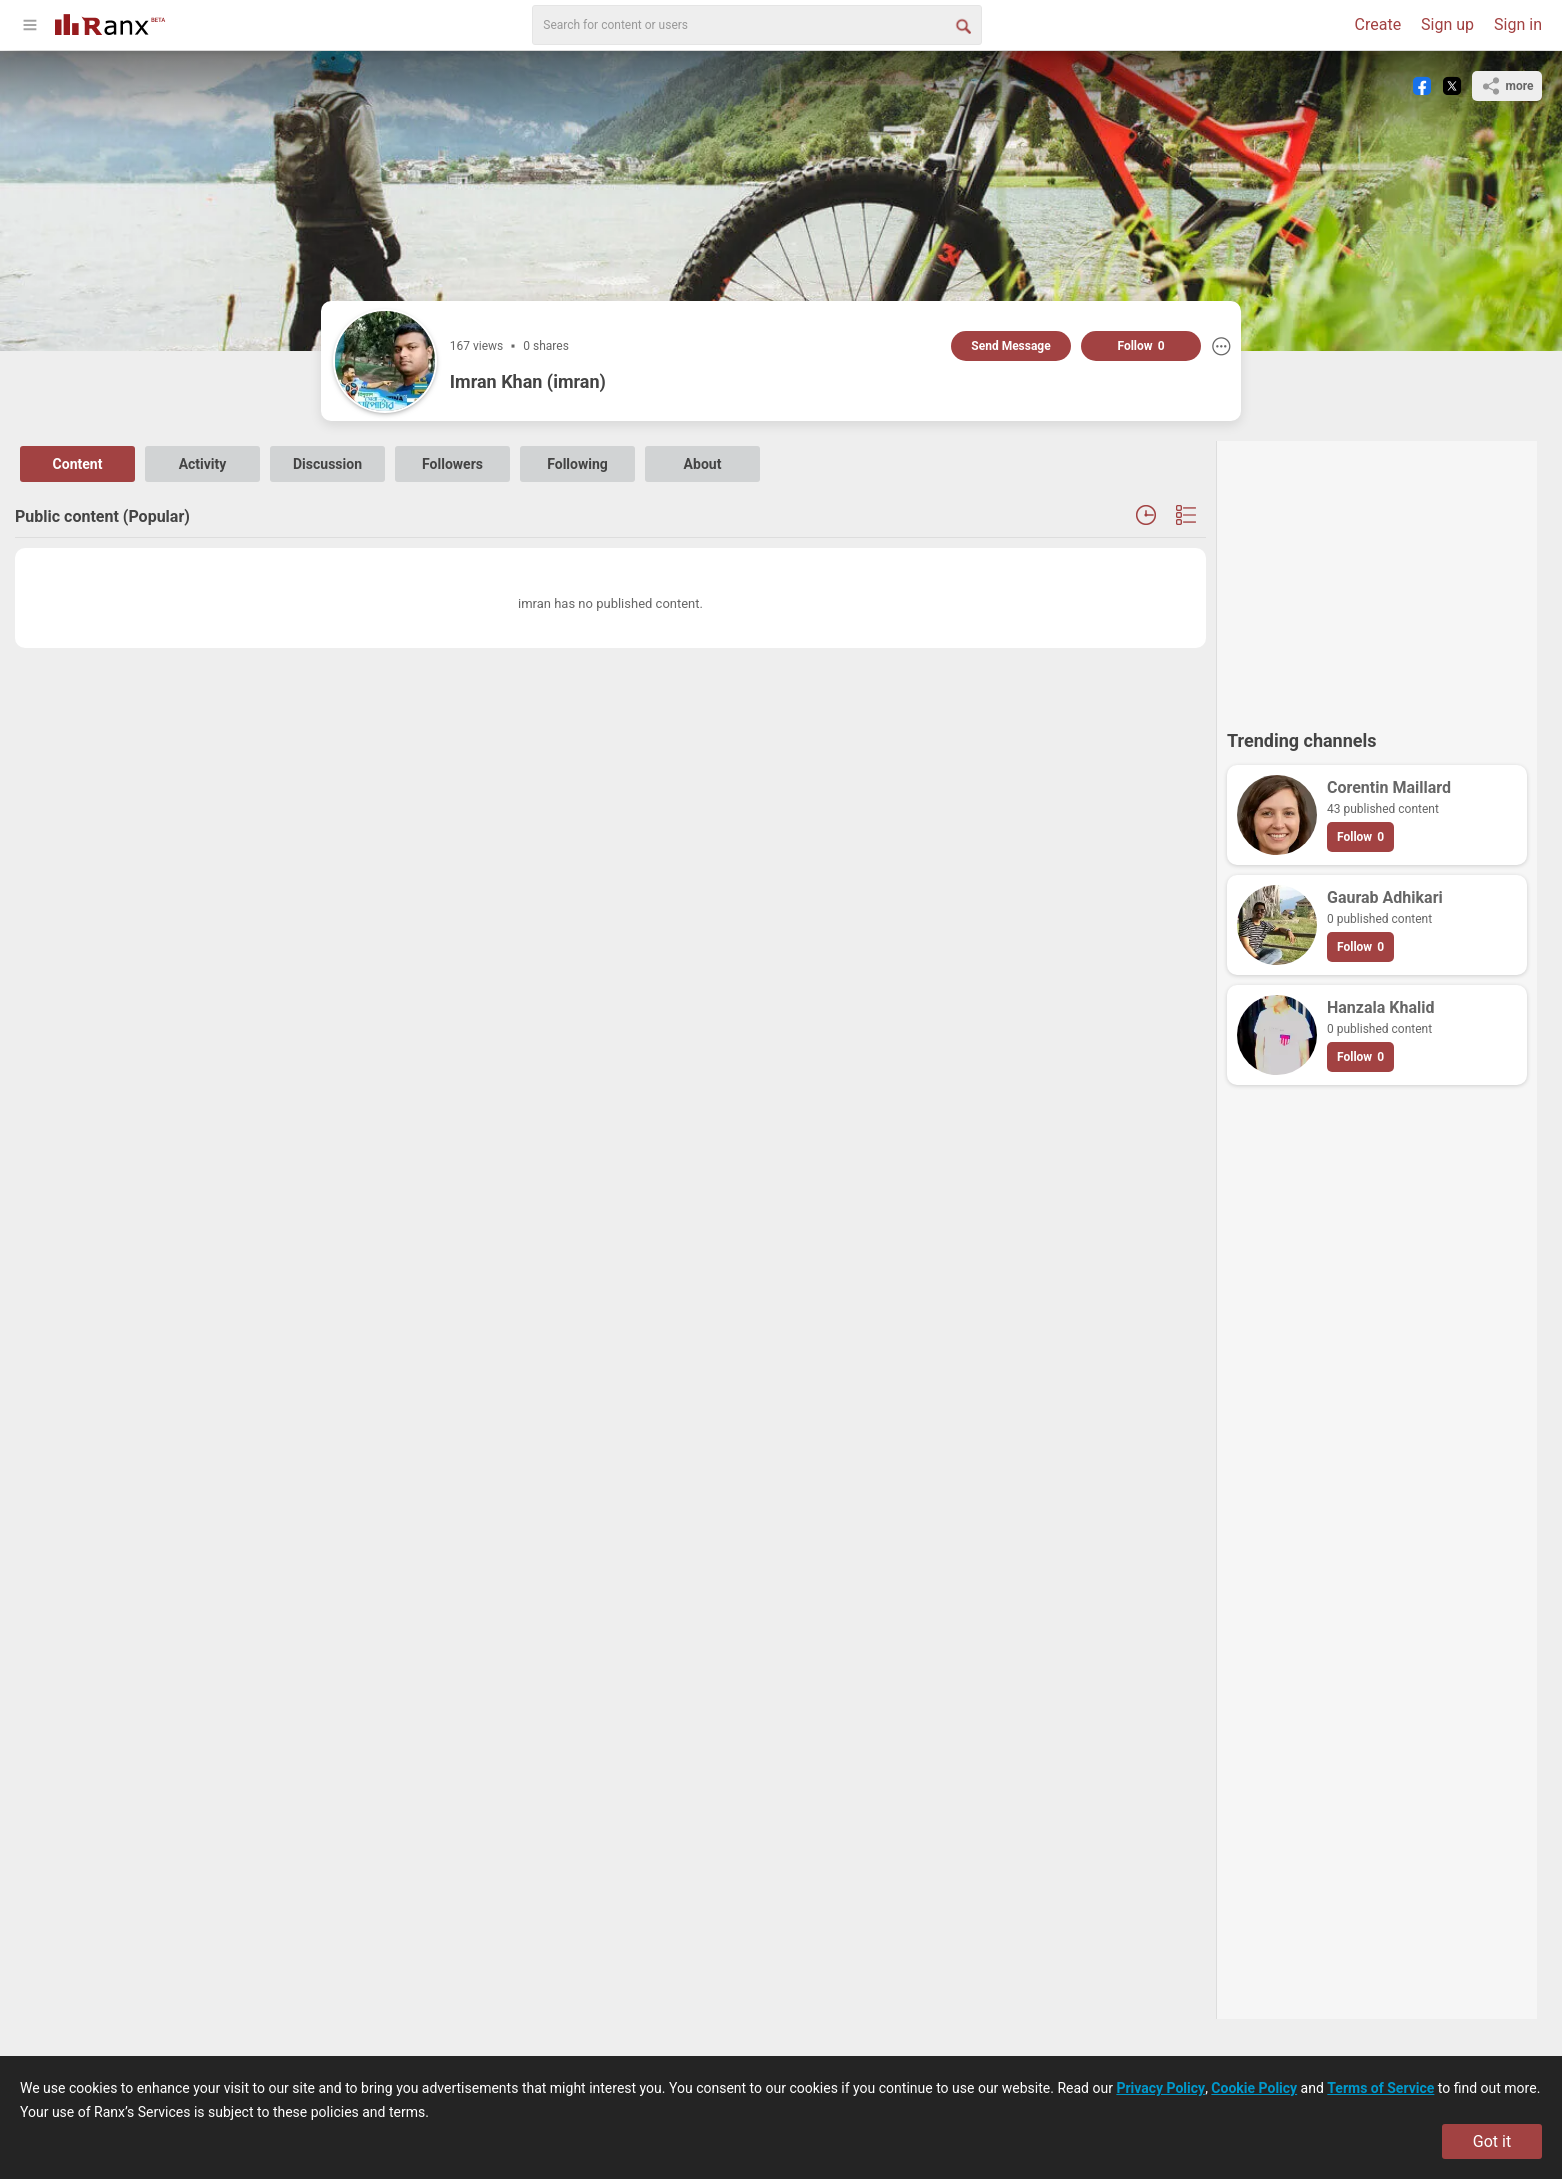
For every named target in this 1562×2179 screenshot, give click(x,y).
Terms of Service (1380, 2088)
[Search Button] (962, 25)
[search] (757, 25)
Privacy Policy (1160, 2088)
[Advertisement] (1377, 576)
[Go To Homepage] (110, 22)
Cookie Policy (1254, 2088)
